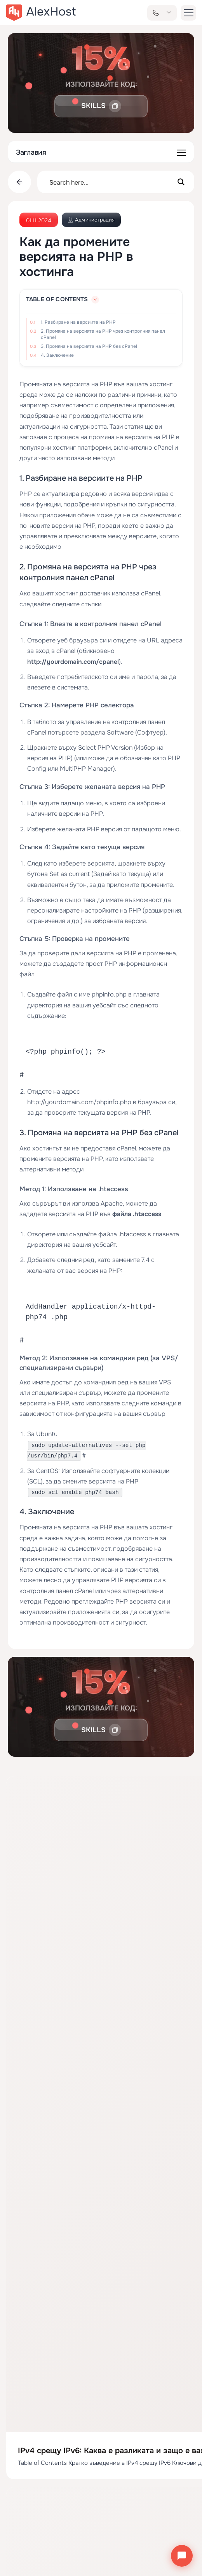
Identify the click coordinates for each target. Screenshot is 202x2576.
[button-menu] (188, 13)
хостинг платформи (82, 447)
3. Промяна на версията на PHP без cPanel (89, 346)
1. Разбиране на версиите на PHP (78, 322)
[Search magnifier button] (181, 181)
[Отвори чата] (182, 2556)
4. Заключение (57, 355)
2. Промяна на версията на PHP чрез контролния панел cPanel (103, 334)
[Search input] (110, 182)
